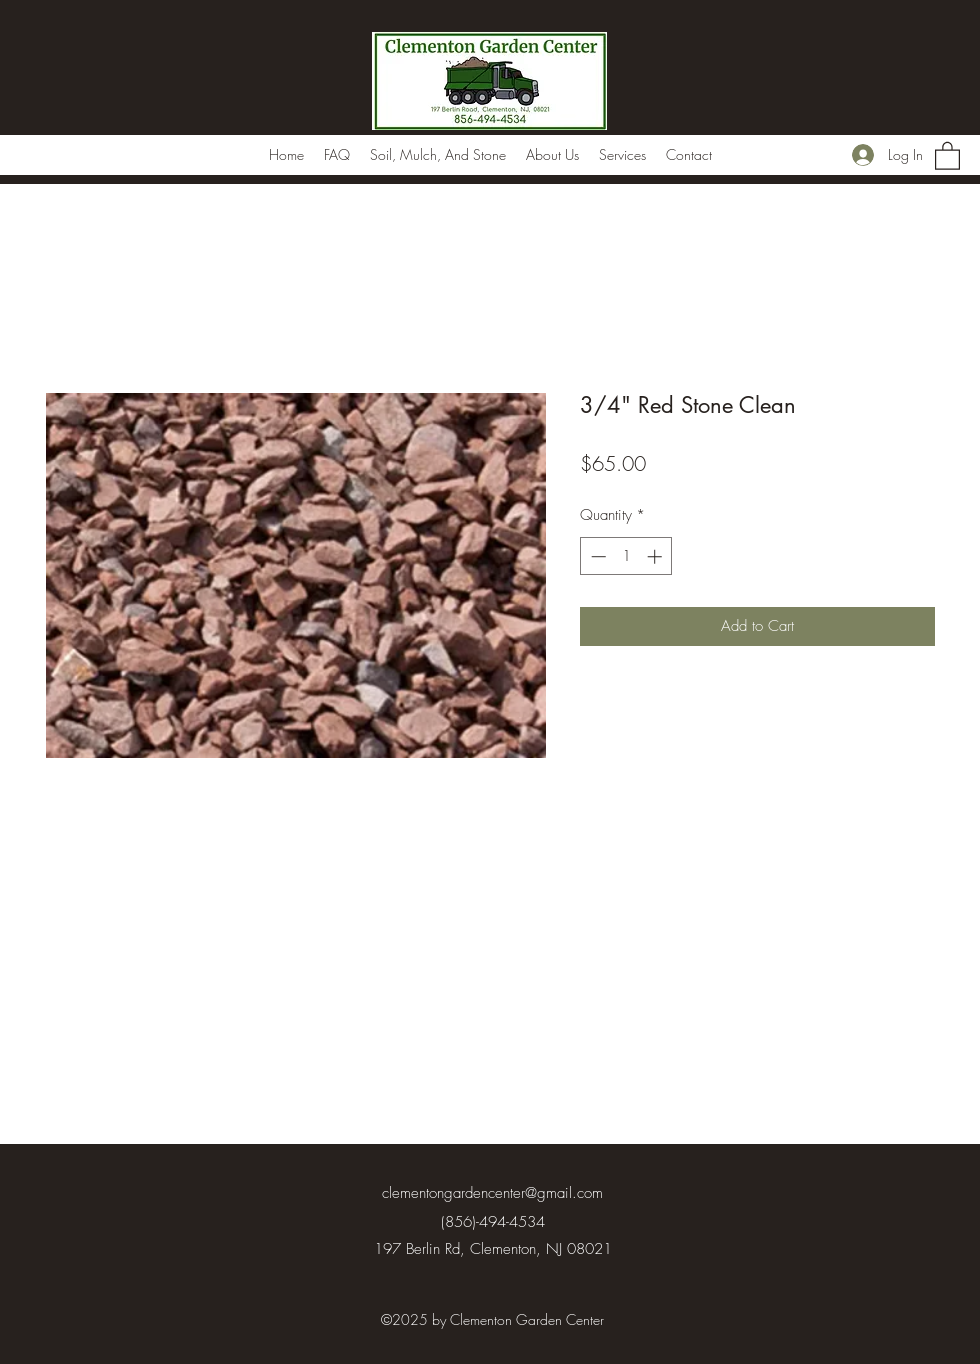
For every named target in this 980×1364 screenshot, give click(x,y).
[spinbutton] (626, 556)
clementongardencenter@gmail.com (492, 1193)
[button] (947, 155)
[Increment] (656, 556)
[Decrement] (596, 556)
